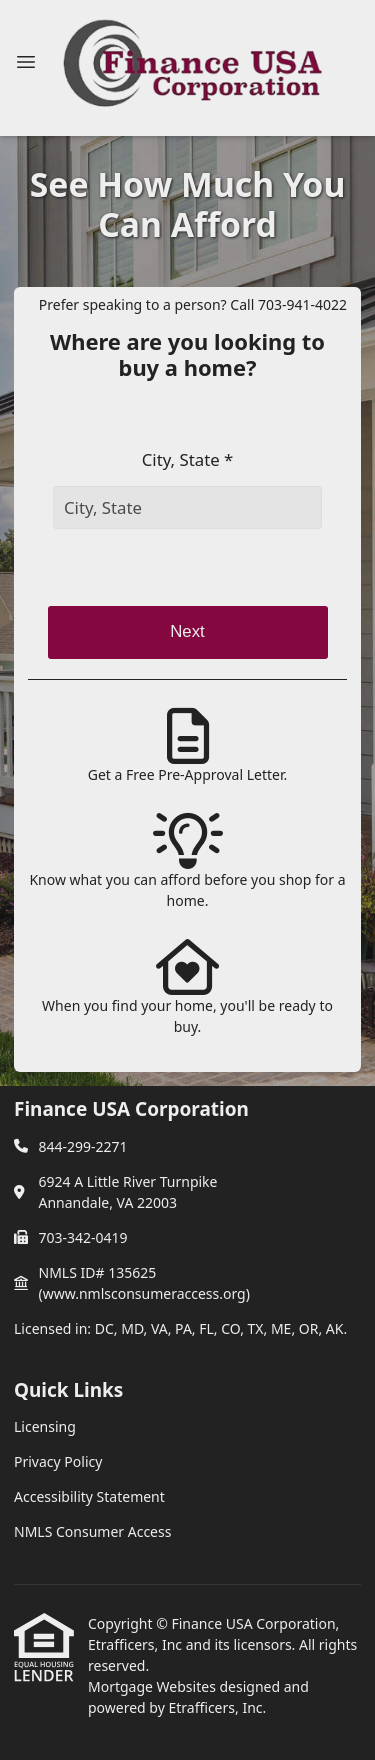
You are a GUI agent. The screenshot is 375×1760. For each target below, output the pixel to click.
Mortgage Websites (153, 1686)
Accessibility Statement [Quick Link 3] (89, 1496)
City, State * (188, 459)
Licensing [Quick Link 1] (45, 1426)
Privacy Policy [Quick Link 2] (58, 1461)
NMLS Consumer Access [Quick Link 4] (92, 1531)
